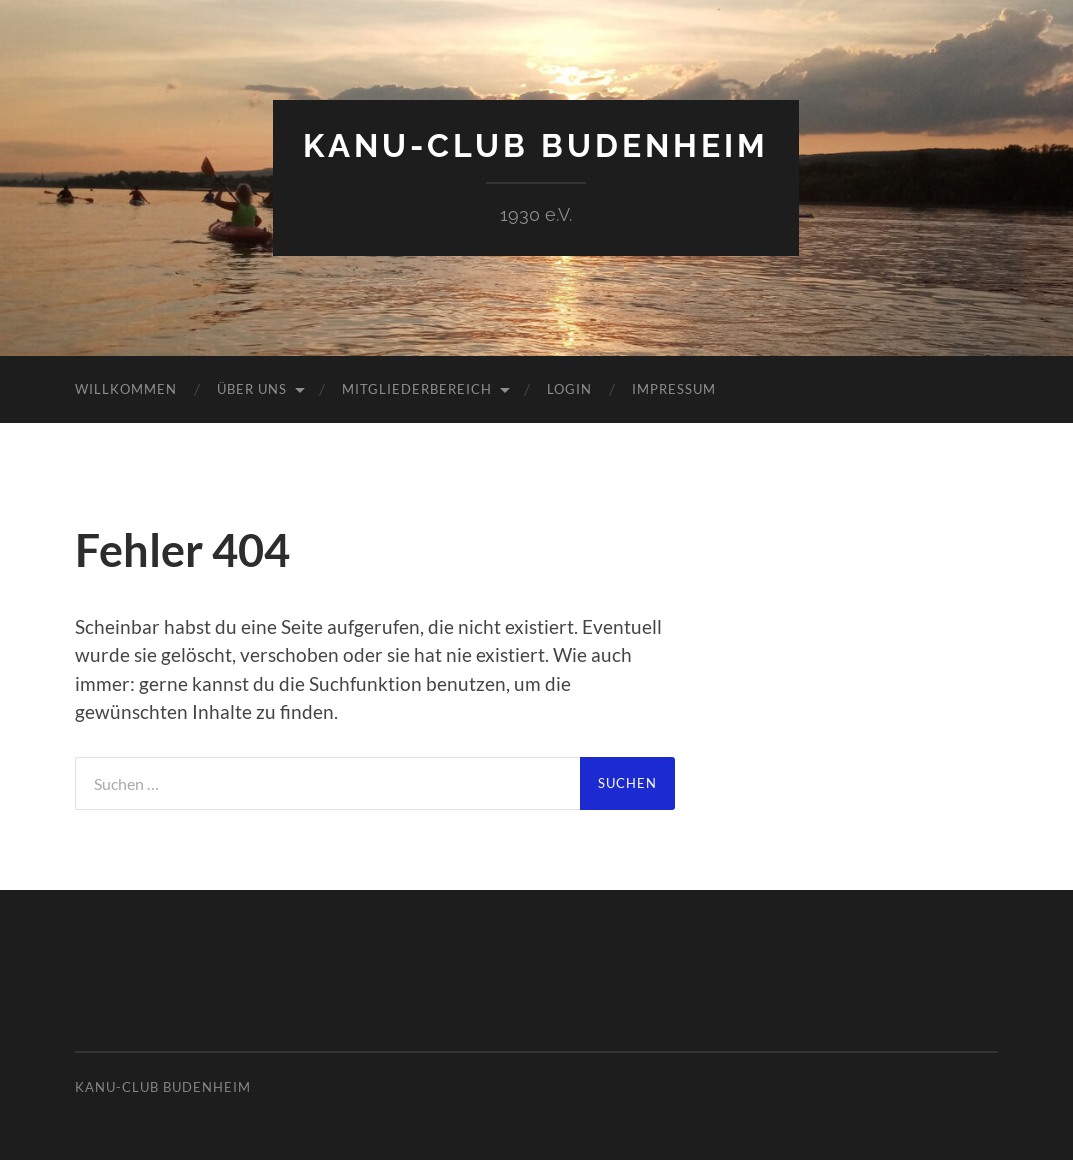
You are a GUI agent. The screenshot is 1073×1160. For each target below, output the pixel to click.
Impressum (674, 389)
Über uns (252, 389)
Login (569, 389)
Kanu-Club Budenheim (536, 145)
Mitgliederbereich (417, 389)
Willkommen (126, 389)
